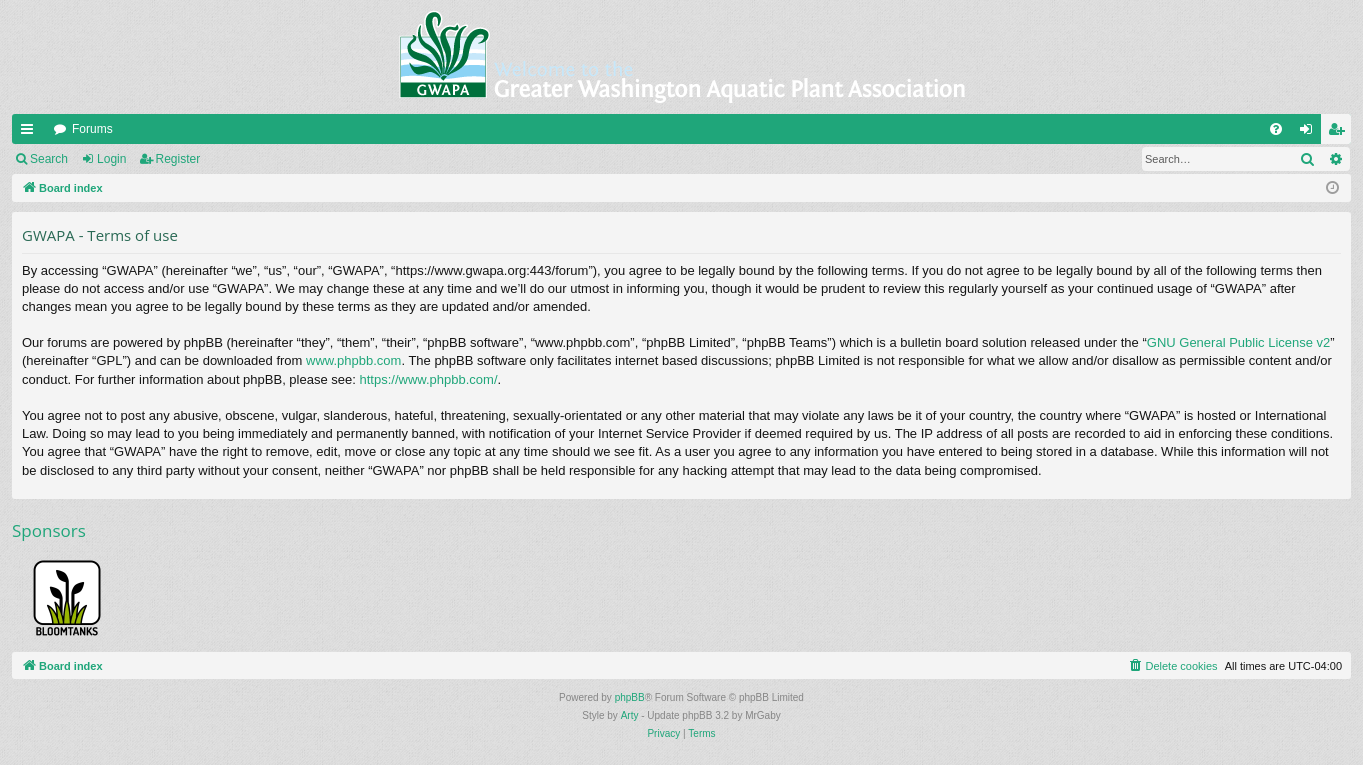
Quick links (31, 133)
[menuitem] (1276, 129)
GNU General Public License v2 (1239, 342)
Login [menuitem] (1310, 133)
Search (49, 159)
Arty (630, 715)
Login (111, 159)
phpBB (630, 697)
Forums (92, 129)
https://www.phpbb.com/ (428, 379)
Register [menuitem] (1340, 133)
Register (178, 159)
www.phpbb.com (353, 360)
